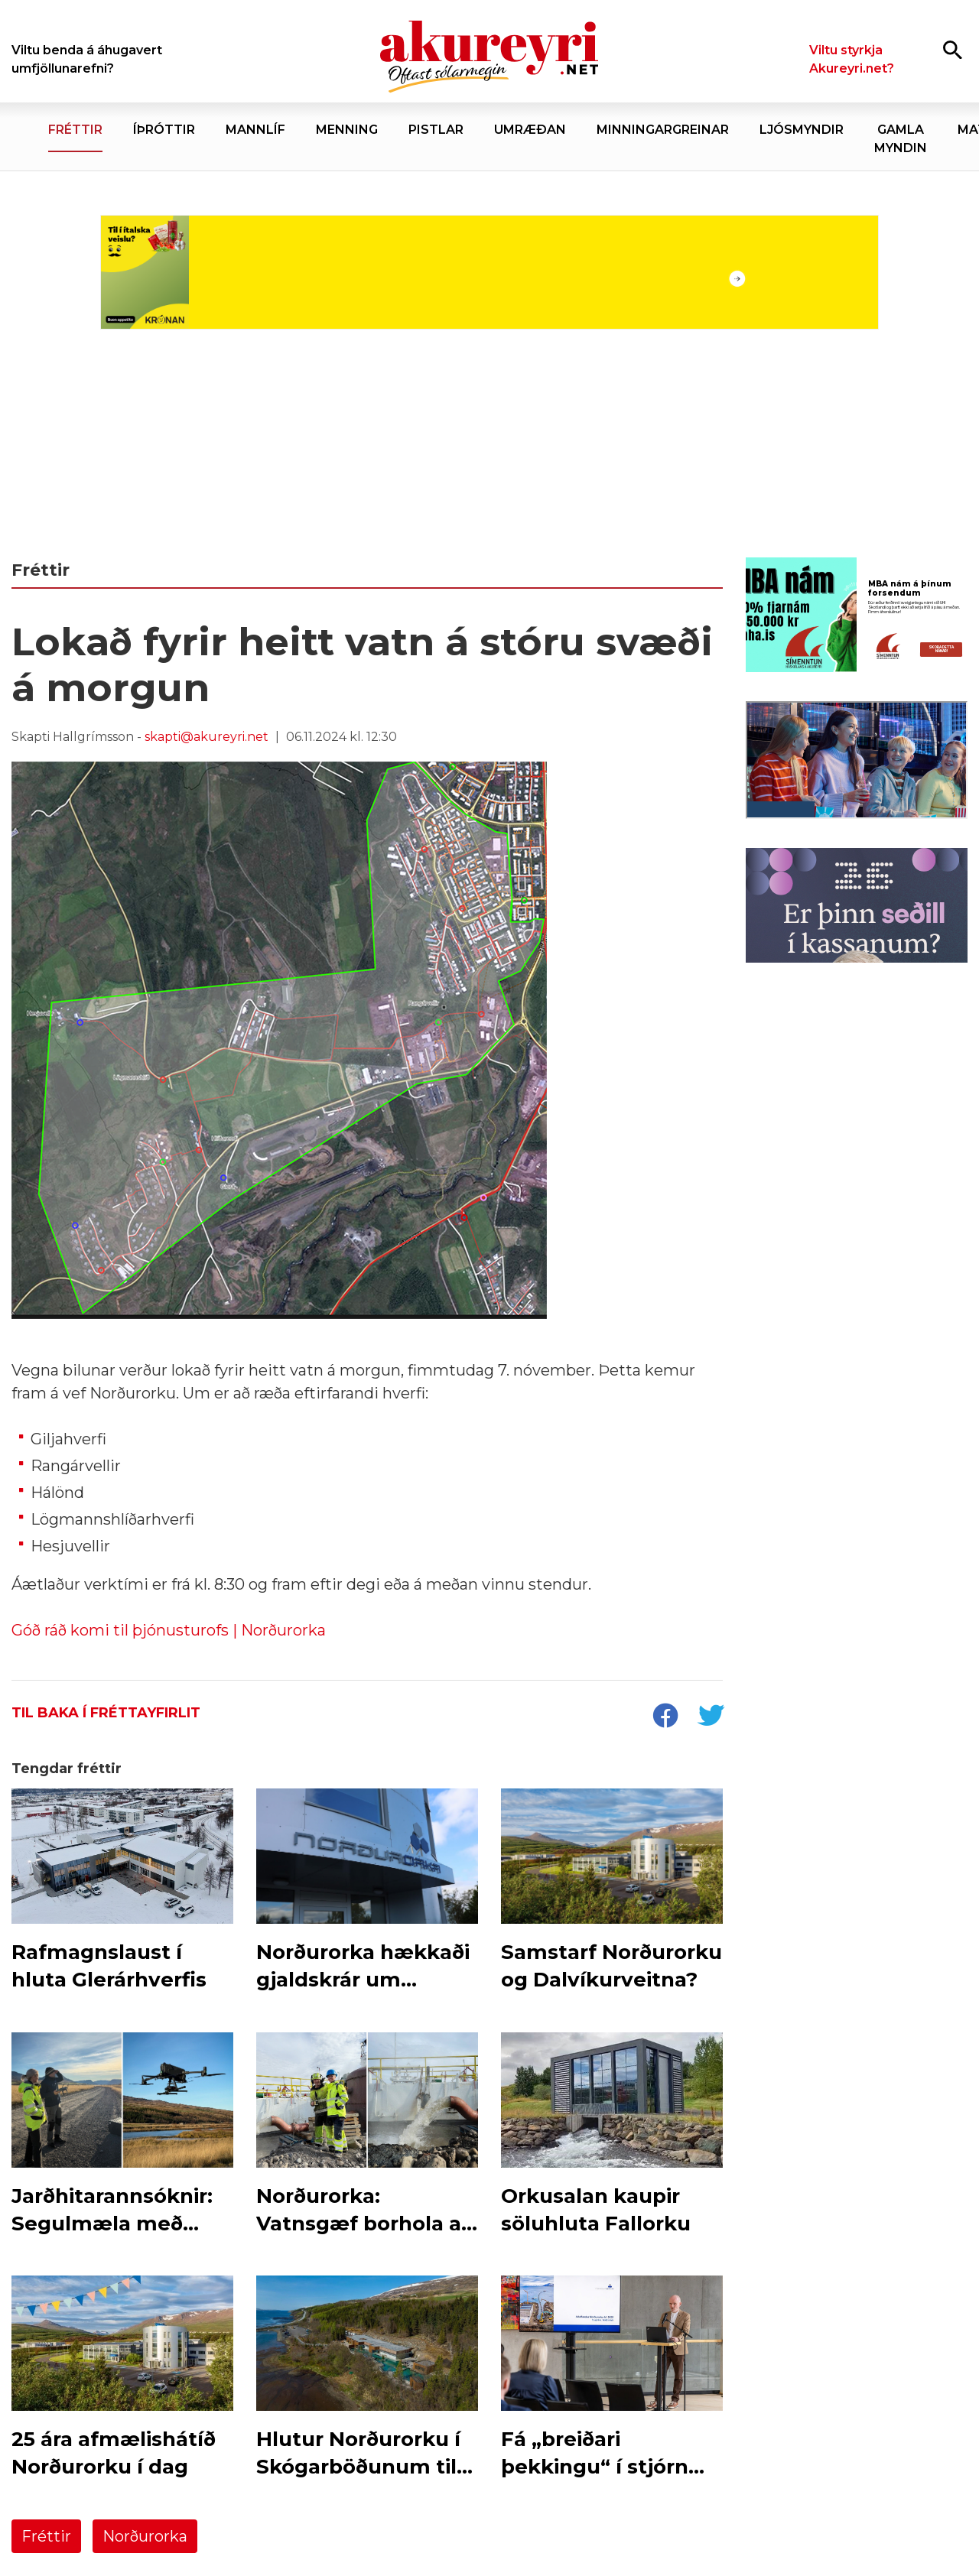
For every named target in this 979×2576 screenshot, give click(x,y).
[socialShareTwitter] (710, 1717)
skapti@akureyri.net (206, 736)
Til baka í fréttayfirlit (105, 1712)
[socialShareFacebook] (664, 1717)
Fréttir (46, 2536)
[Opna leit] (953, 49)
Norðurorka (144, 2536)
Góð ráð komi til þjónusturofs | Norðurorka (168, 1630)
